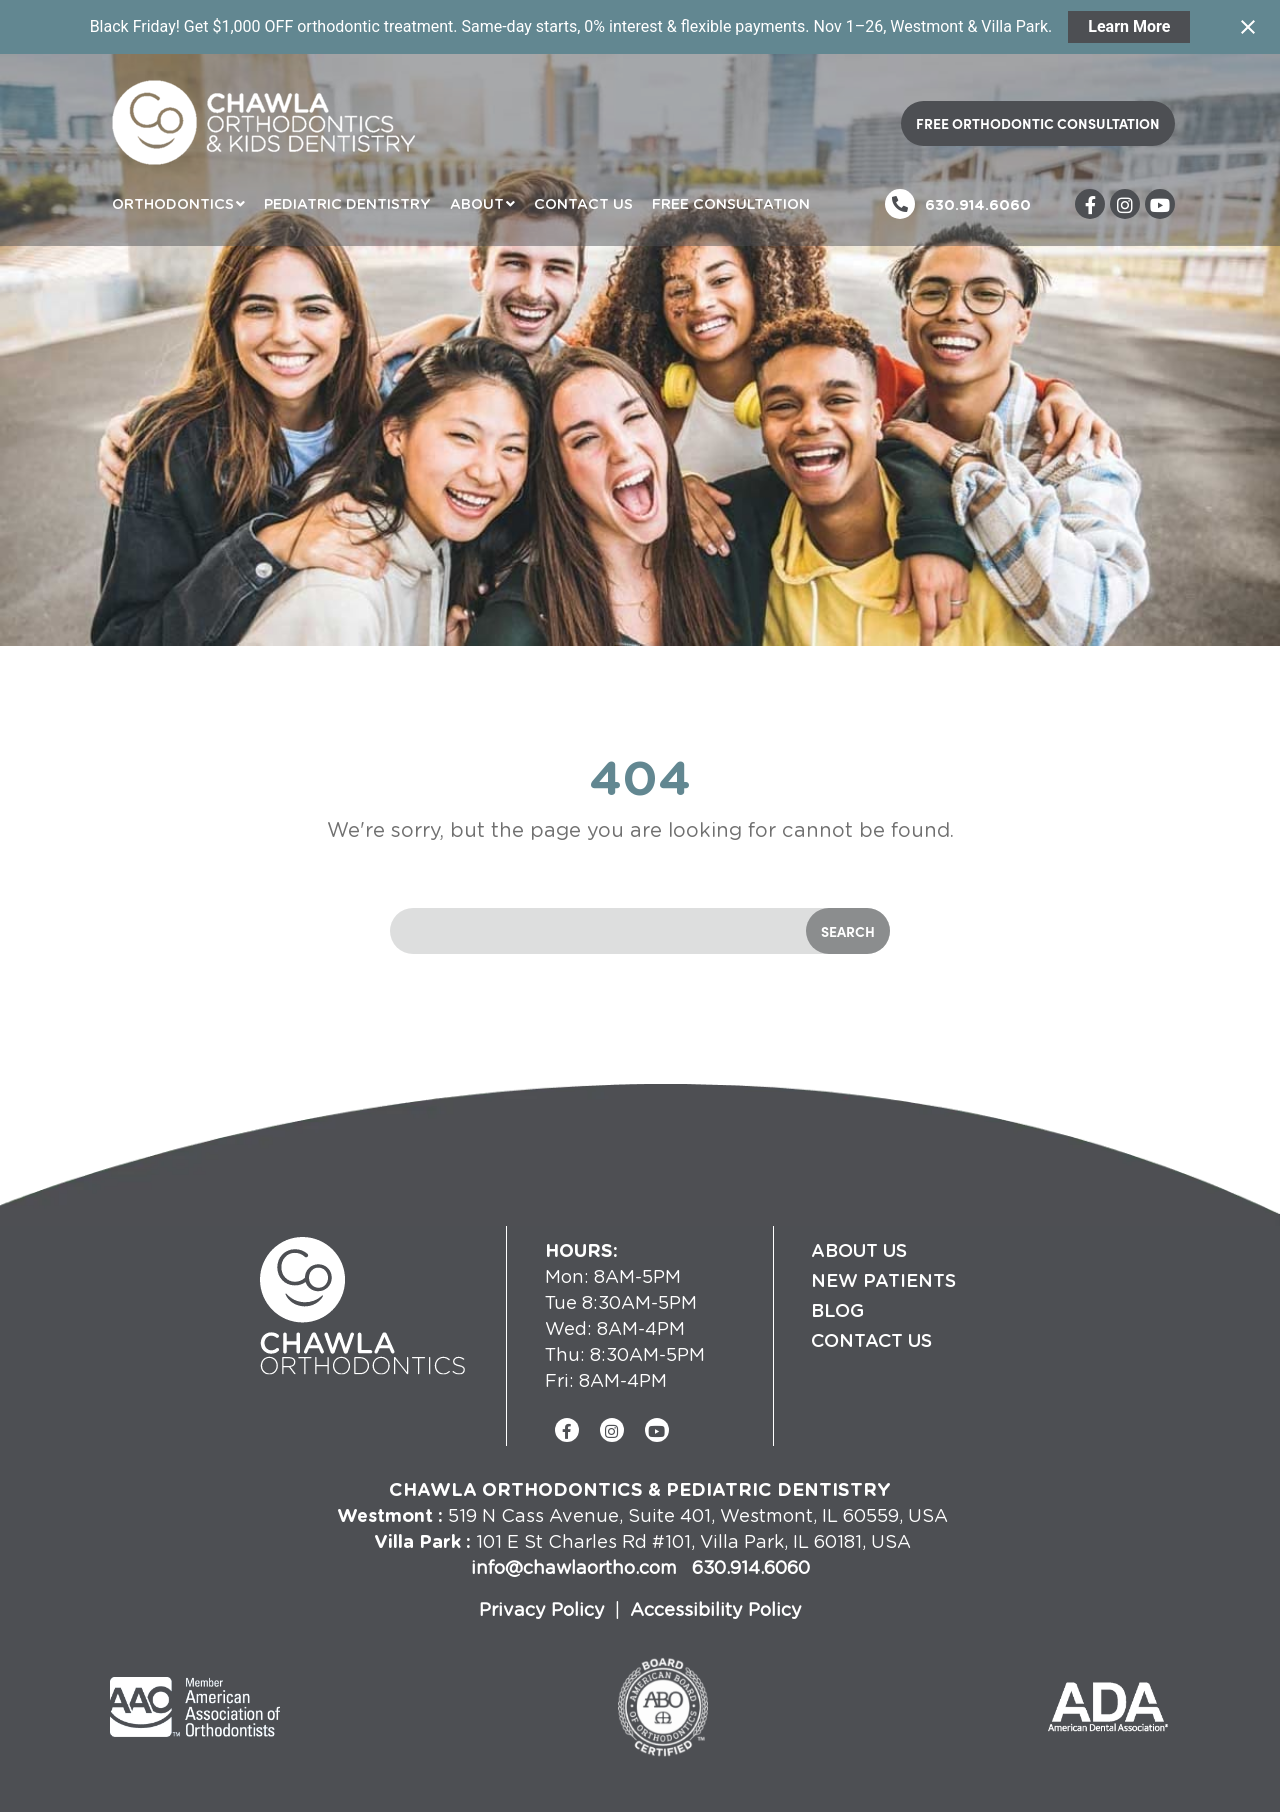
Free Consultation (731, 203)
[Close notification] (1248, 27)
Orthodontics (173, 203)
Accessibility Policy (716, 1608)
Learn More (1129, 26)
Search (848, 931)
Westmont (385, 1514)
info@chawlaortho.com (576, 1566)
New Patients (883, 1280)
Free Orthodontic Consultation (1038, 123)
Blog (837, 1310)
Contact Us (583, 203)
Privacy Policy (542, 1608)
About (477, 203)
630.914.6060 (978, 204)
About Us (859, 1250)
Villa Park (417, 1540)
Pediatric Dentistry (347, 203)
